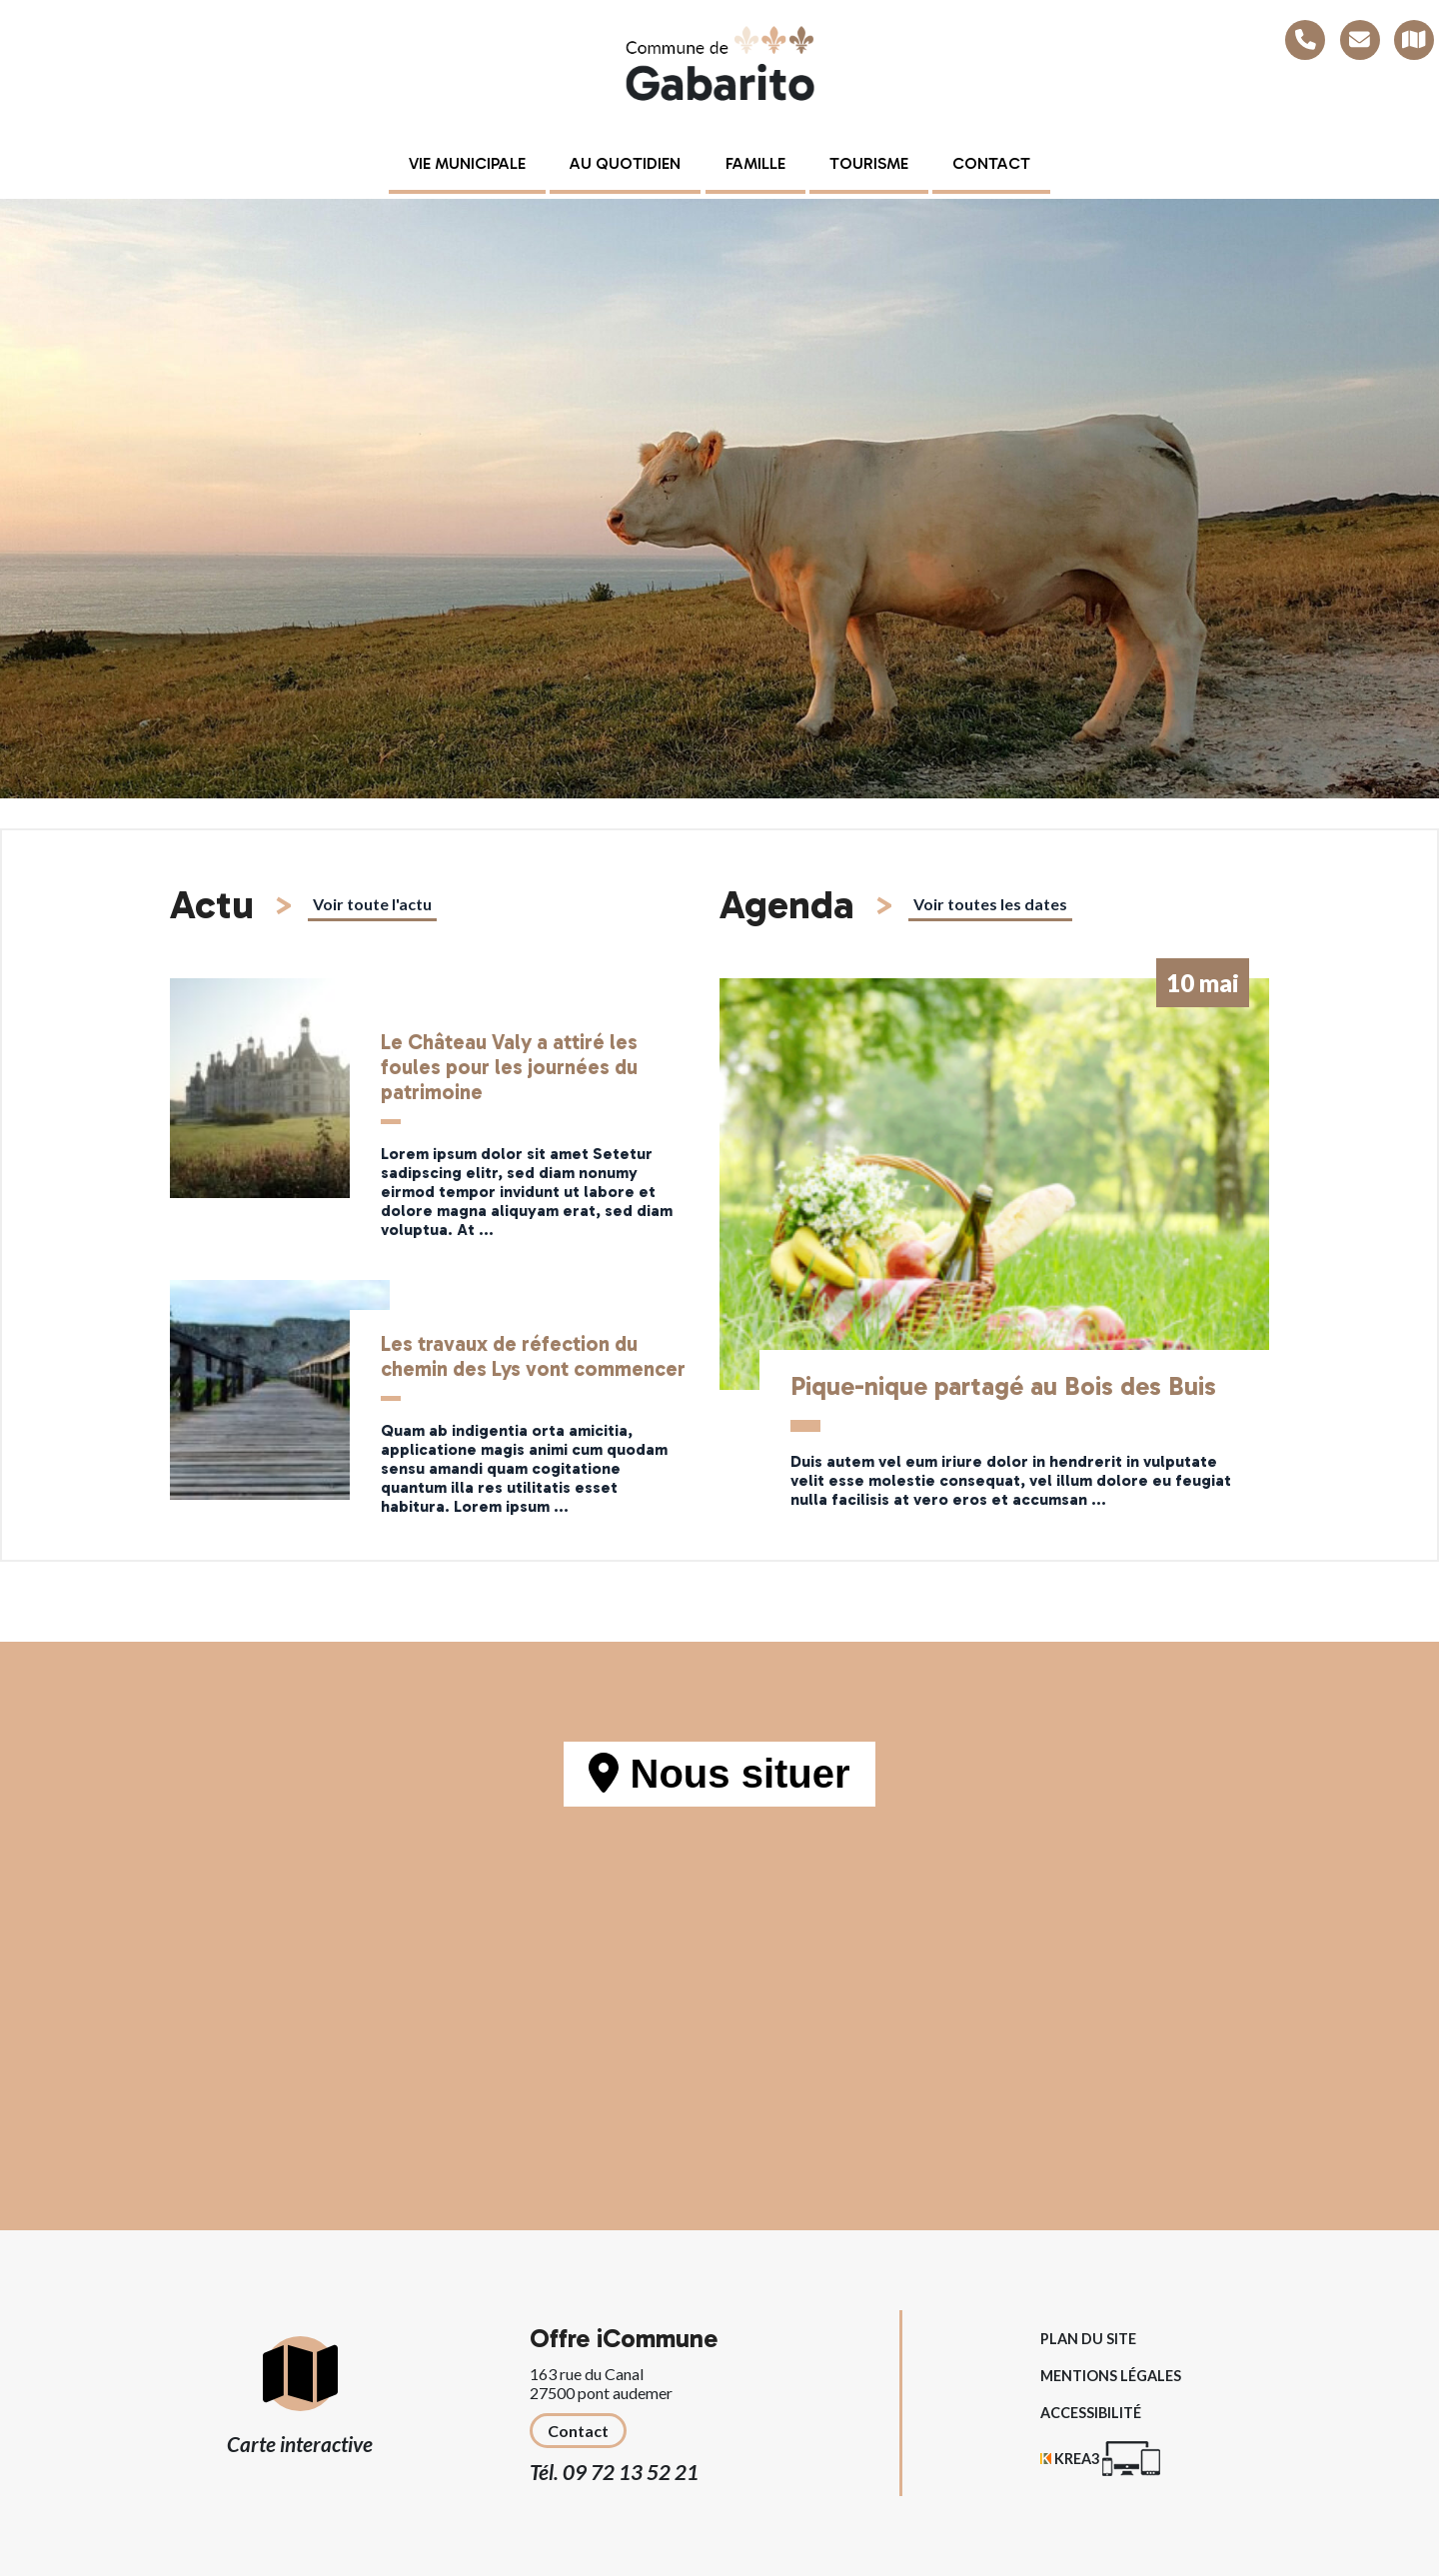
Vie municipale (467, 163)
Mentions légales (1110, 2375)
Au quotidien (625, 163)
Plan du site (1088, 2338)
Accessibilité (1090, 2412)
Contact (991, 163)
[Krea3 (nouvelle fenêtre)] (1100, 2458)
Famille (755, 163)
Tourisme (868, 163)
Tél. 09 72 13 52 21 (614, 2471)
